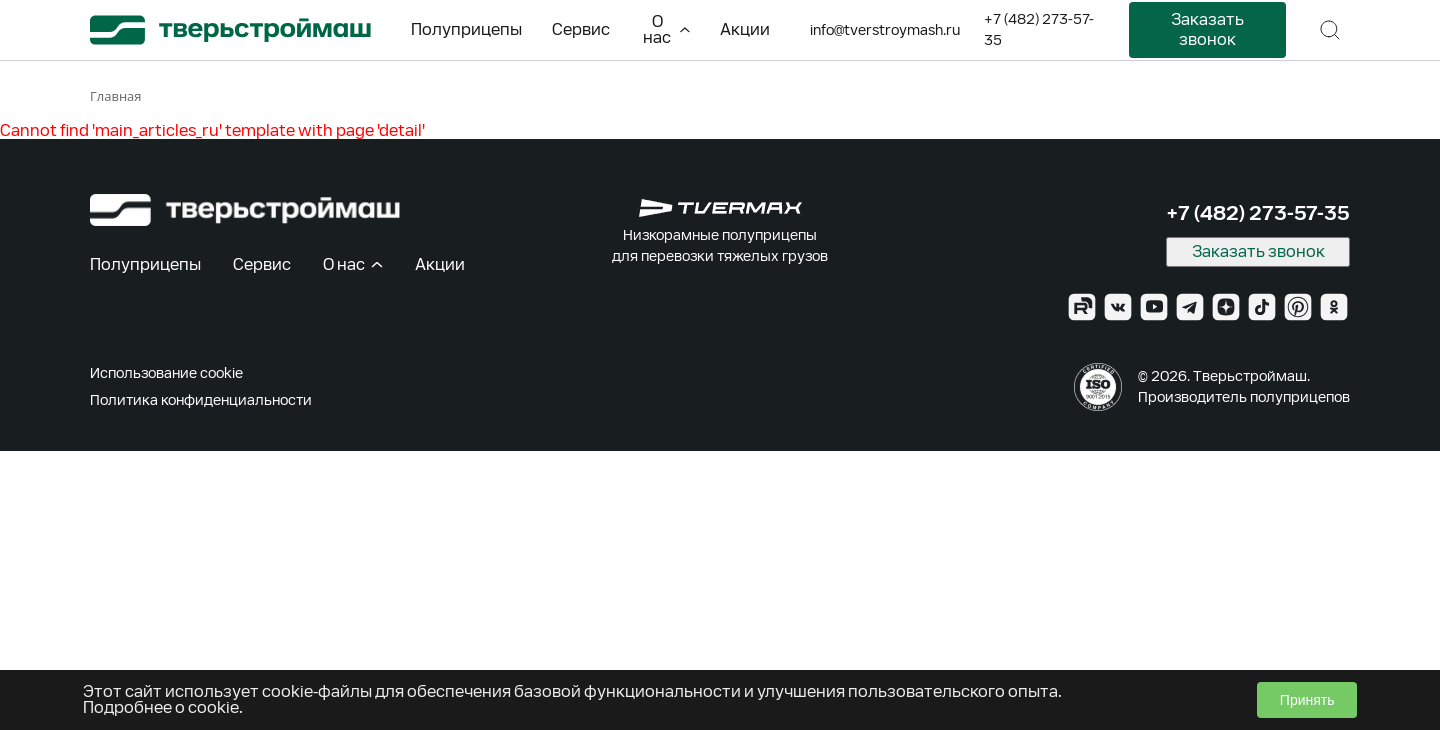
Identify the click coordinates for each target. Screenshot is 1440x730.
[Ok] (1334, 307)
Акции (745, 29)
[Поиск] (1330, 30)
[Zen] (1226, 307)
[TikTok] (1262, 307)
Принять (1307, 700)
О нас (666, 29)
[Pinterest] (1298, 307)
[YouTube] (1154, 307)
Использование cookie (166, 373)
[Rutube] (1082, 307)
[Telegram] (1190, 307)
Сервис (581, 29)
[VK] (1118, 307)
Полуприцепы (466, 29)
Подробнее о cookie (161, 707)
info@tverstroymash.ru (885, 30)
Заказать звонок (1207, 29)
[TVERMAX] (720, 208)
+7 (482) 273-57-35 (1039, 29)
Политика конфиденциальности (201, 400)
